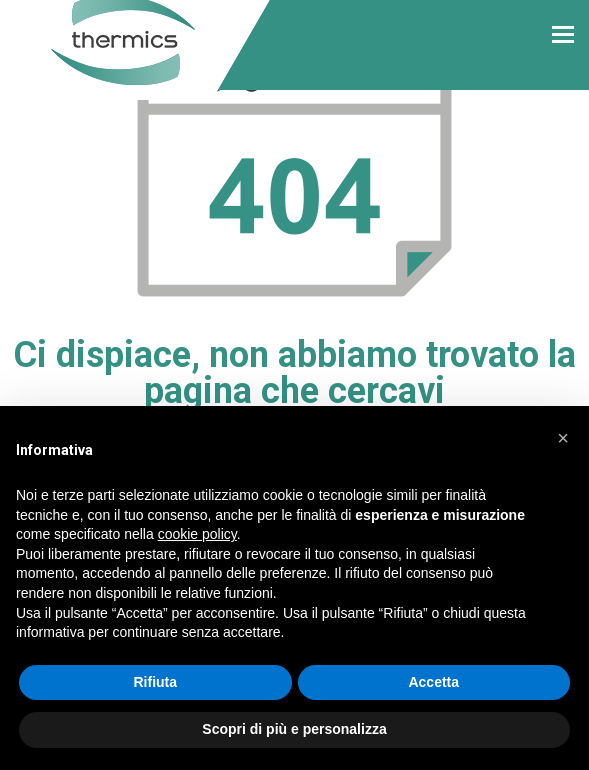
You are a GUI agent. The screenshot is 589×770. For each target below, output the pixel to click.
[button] (563, 438)
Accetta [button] (433, 682)
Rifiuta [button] (155, 682)
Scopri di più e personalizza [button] (294, 729)
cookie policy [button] (197, 534)
